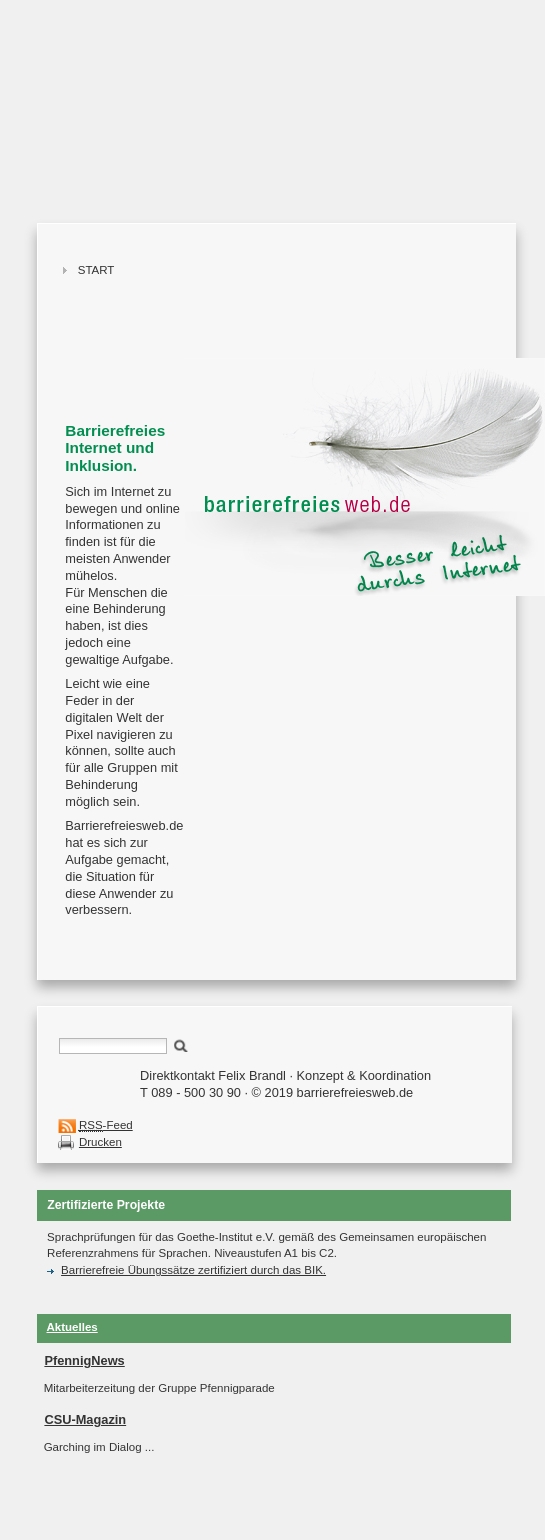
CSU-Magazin (85, 1419)
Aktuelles (72, 1327)
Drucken (100, 1142)
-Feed (106, 1125)
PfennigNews (84, 1360)
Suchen (181, 1044)
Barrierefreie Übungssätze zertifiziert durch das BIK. (186, 1270)
